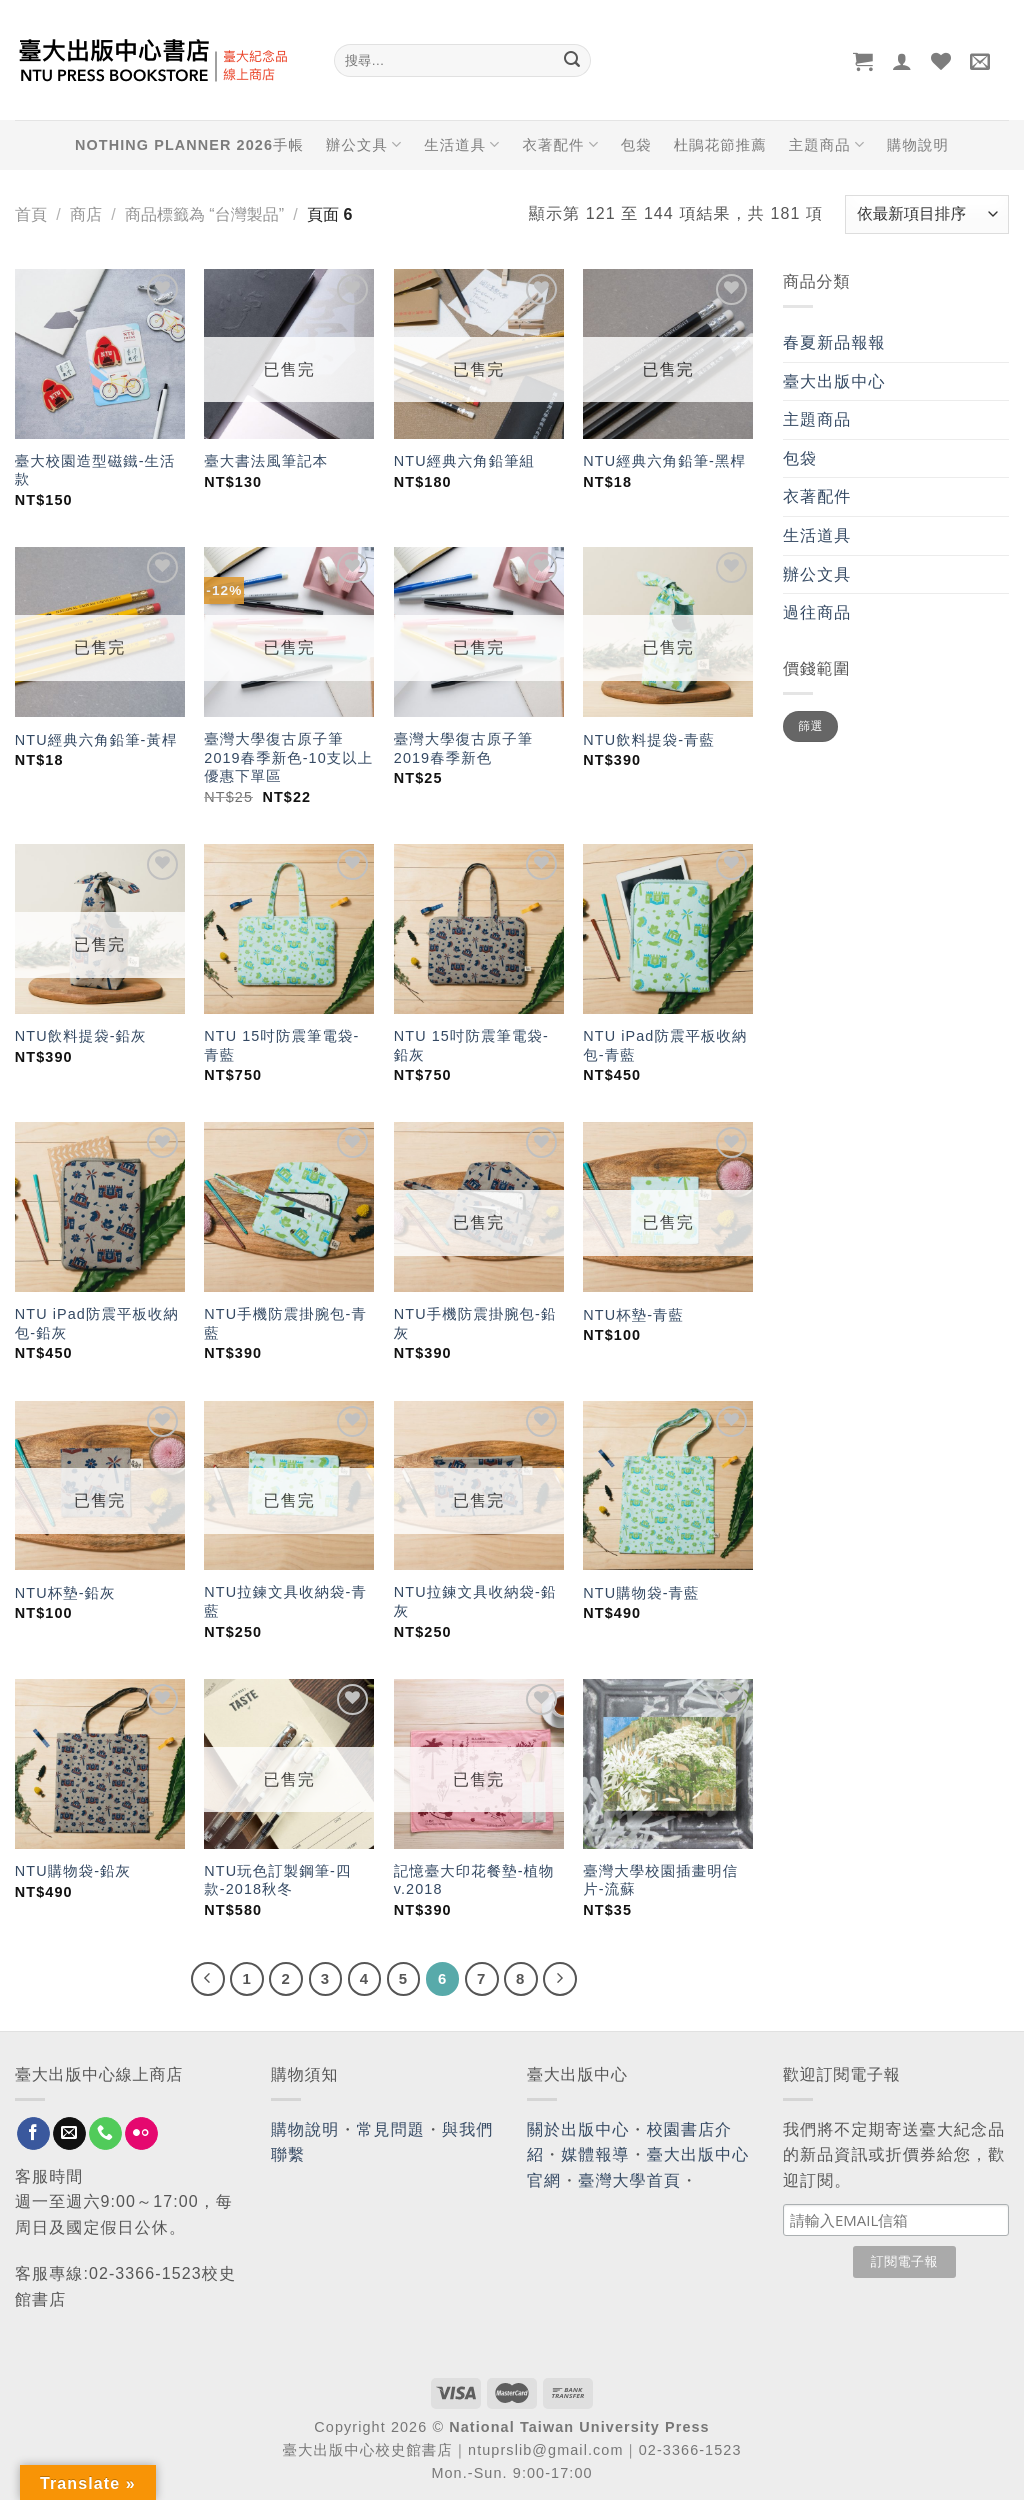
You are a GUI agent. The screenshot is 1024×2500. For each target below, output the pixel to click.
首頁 (31, 214)
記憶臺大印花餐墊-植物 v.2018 (474, 1880)
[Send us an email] (69, 2134)
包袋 (636, 145)
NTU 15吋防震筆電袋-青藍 (281, 1045)
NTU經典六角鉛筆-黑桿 (664, 461)
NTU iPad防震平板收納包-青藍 (665, 1045)
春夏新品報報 (834, 342)
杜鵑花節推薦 (720, 145)
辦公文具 (364, 144)
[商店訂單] (927, 214)
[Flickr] (141, 2134)
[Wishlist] (941, 61)
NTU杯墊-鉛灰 (65, 1593)
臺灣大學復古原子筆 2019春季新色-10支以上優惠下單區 (288, 757)
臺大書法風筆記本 (266, 461)
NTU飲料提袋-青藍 (649, 740)
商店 (86, 214)
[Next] (560, 1979)
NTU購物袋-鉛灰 (73, 1871)
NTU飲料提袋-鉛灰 (81, 1036)
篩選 (810, 726)
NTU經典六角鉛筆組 (464, 461)
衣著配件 (561, 144)
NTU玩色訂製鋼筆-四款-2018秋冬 (277, 1880)
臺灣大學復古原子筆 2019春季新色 (463, 748)
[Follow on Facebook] (33, 2134)
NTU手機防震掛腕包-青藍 (285, 1323)
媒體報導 (595, 2154)
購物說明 (918, 145)
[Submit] (572, 61)
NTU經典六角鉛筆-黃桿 (96, 740)
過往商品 (817, 612)
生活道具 (462, 144)
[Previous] (208, 1979)
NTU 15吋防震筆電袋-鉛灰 (471, 1045)
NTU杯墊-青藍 (633, 1315)
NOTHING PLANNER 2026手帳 (189, 145)
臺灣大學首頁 (629, 2180)
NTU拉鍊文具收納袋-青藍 (285, 1601)
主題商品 (827, 144)
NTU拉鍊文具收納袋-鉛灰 (475, 1601)
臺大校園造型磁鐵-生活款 (95, 470)
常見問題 (391, 2129)
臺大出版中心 (834, 381)
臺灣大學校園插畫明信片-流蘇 (660, 1880)
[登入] (902, 61)
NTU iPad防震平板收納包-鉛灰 (97, 1323)
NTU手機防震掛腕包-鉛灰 (475, 1323)
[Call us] (105, 2134)
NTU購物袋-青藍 (641, 1593)
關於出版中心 (578, 2129)
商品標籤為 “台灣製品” (204, 214)
